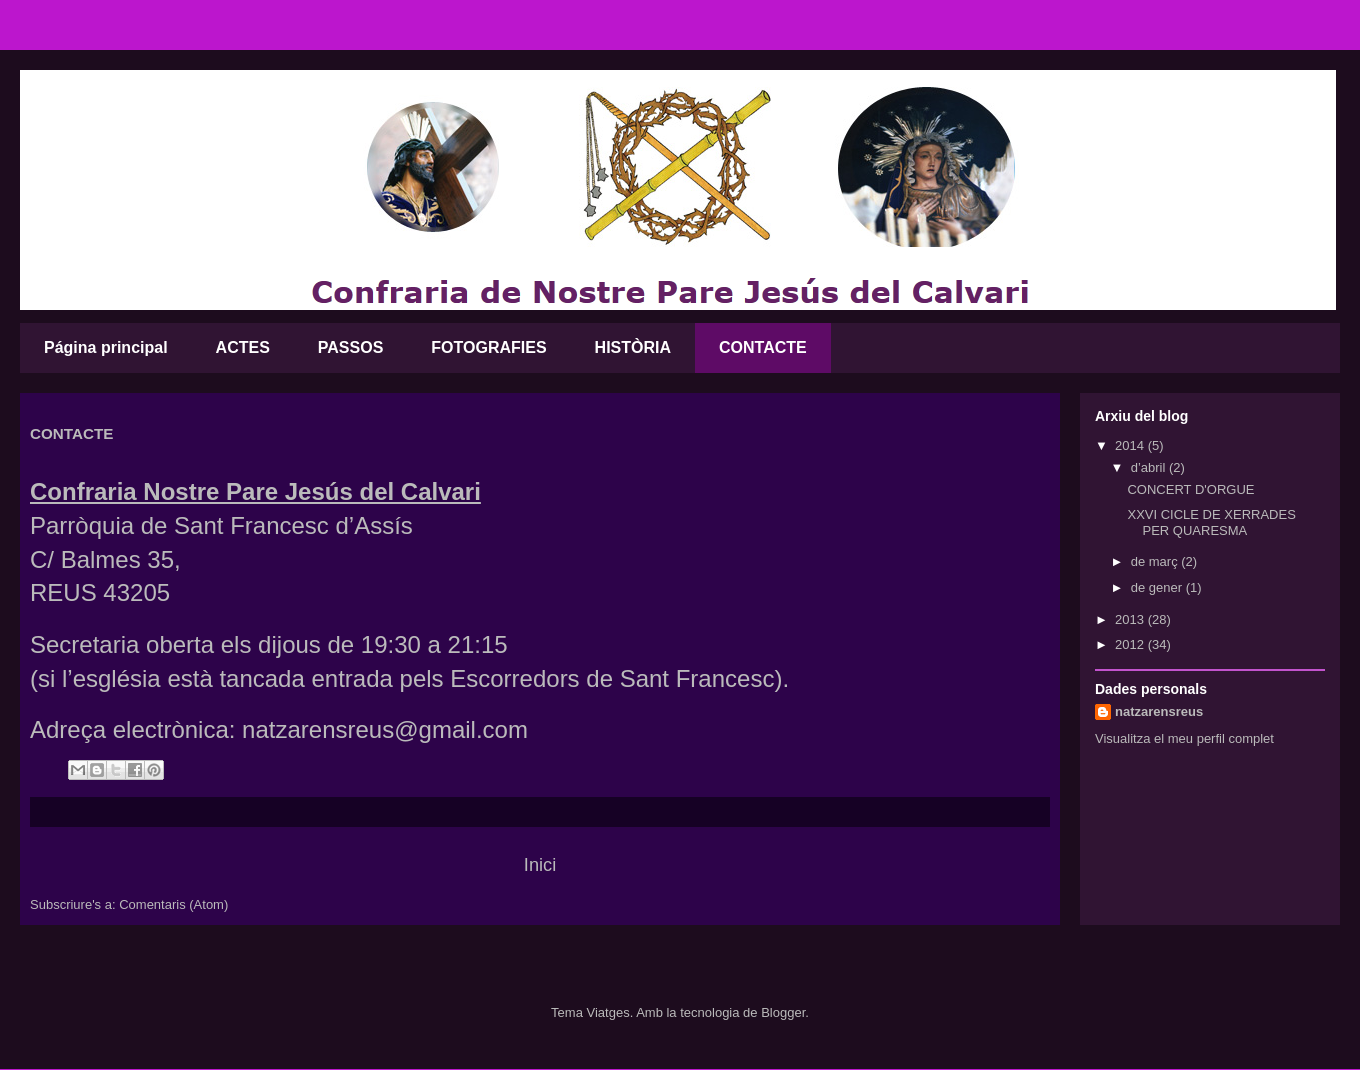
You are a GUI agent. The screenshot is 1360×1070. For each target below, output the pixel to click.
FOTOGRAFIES (488, 347)
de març (1156, 561)
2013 (1131, 619)
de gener (1158, 587)
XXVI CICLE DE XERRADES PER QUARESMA (1211, 522)
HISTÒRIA (633, 347)
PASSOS (351, 347)
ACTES (243, 347)
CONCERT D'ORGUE (1190, 489)
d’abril (1150, 467)
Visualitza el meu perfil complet (1184, 738)
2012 (1131, 644)
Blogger (783, 1012)
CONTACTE (763, 347)
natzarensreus (1159, 711)
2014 (1131, 445)
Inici (540, 865)
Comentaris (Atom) (173, 904)
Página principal (106, 347)
